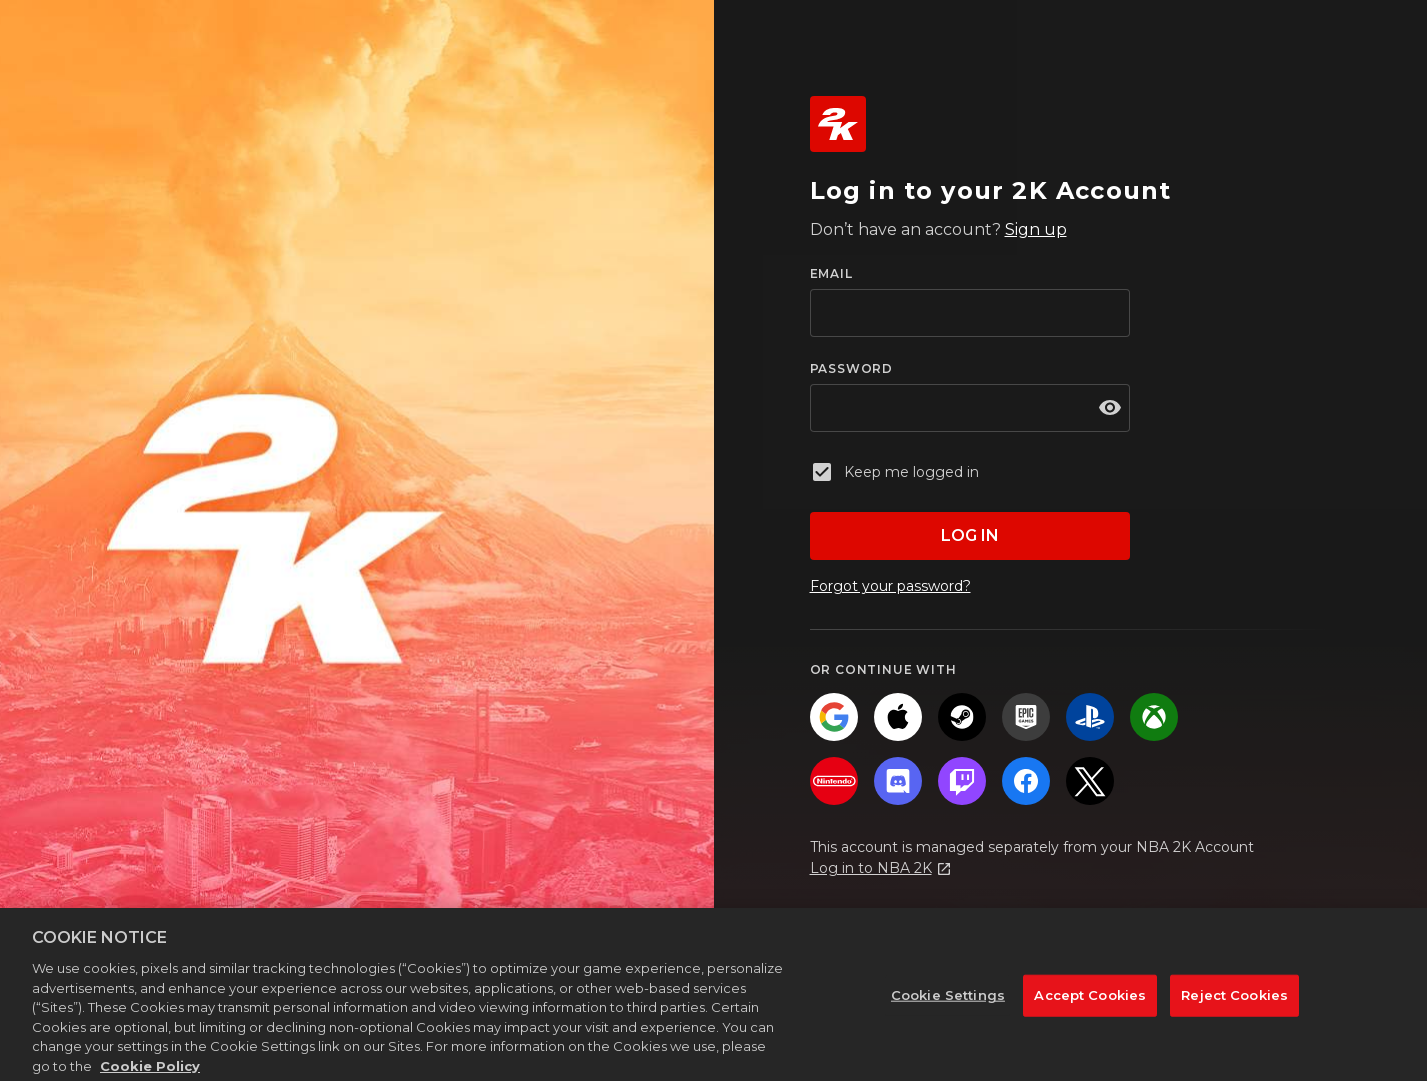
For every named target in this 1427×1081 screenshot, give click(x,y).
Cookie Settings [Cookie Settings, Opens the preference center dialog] (948, 1005)
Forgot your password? (890, 586)
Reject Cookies (1234, 1005)
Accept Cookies (1090, 1005)
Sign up (1036, 229)
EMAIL (831, 273)
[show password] (1110, 408)
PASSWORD (851, 368)
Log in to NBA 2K (871, 868)
